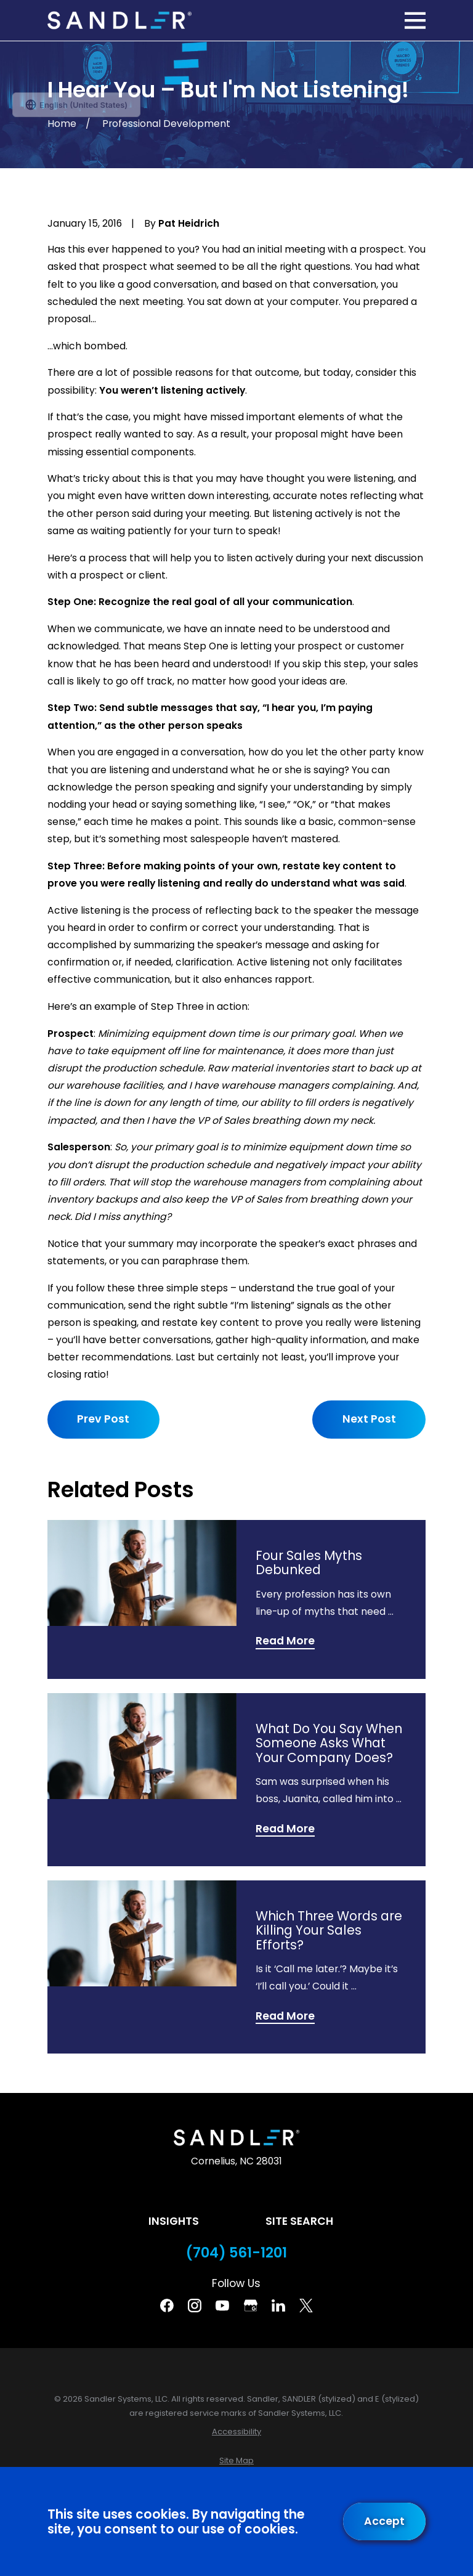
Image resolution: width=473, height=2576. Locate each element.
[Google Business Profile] (250, 2305)
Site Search (299, 2221)
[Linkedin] (278, 2305)
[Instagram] (194, 2305)
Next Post (369, 1419)
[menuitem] (236, 2431)
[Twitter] (306, 2305)
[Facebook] (167, 2305)
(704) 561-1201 (236, 2253)
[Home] (119, 20)
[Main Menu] (415, 20)
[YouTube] (222, 2305)
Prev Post (103, 1419)
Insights (173, 2221)
